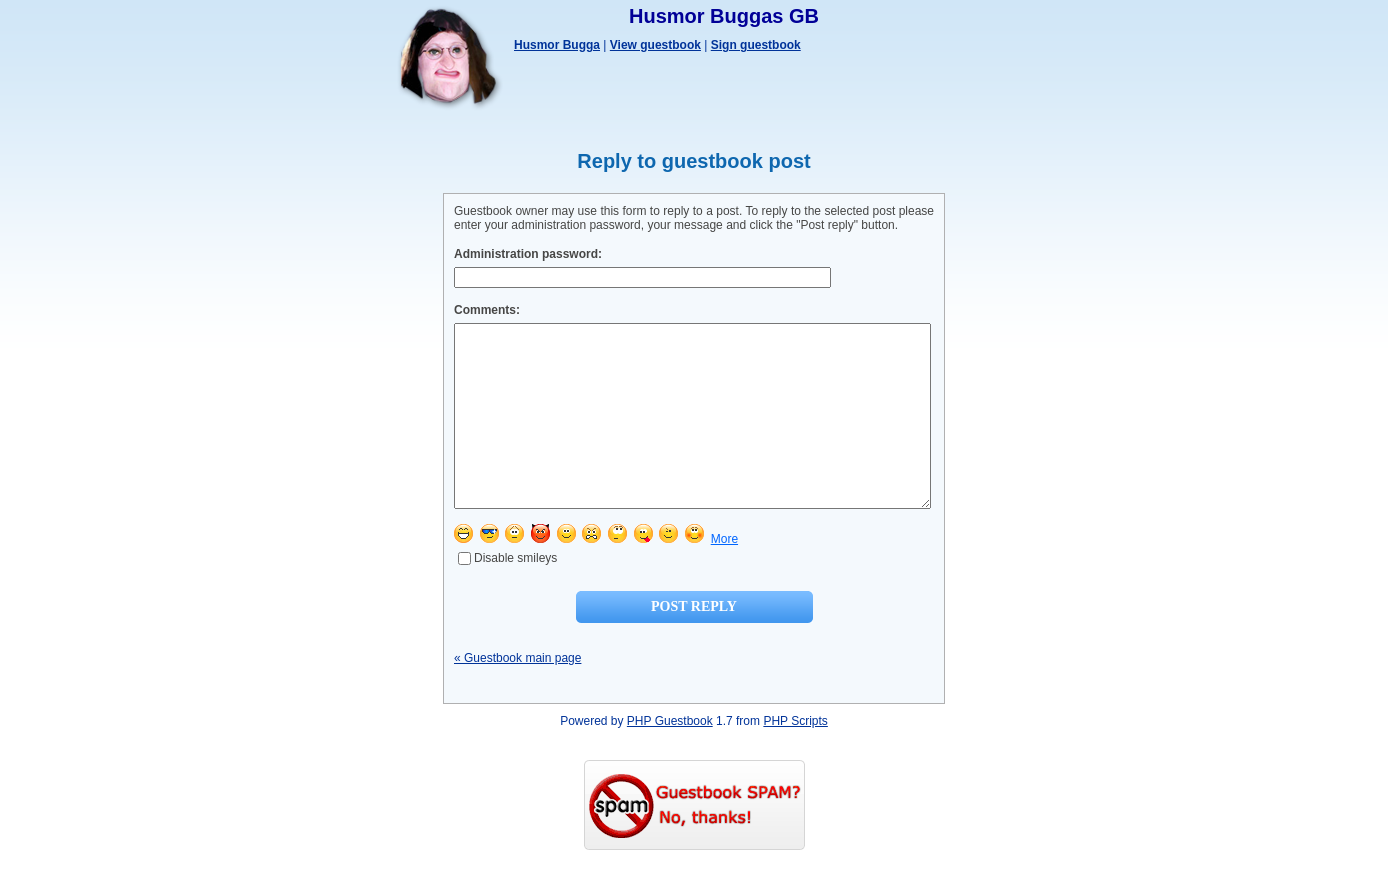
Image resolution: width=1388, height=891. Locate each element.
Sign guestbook (756, 45)
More (724, 575)
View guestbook (655, 45)
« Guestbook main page (517, 694)
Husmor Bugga (557, 45)
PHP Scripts (795, 757)
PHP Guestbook (670, 757)
